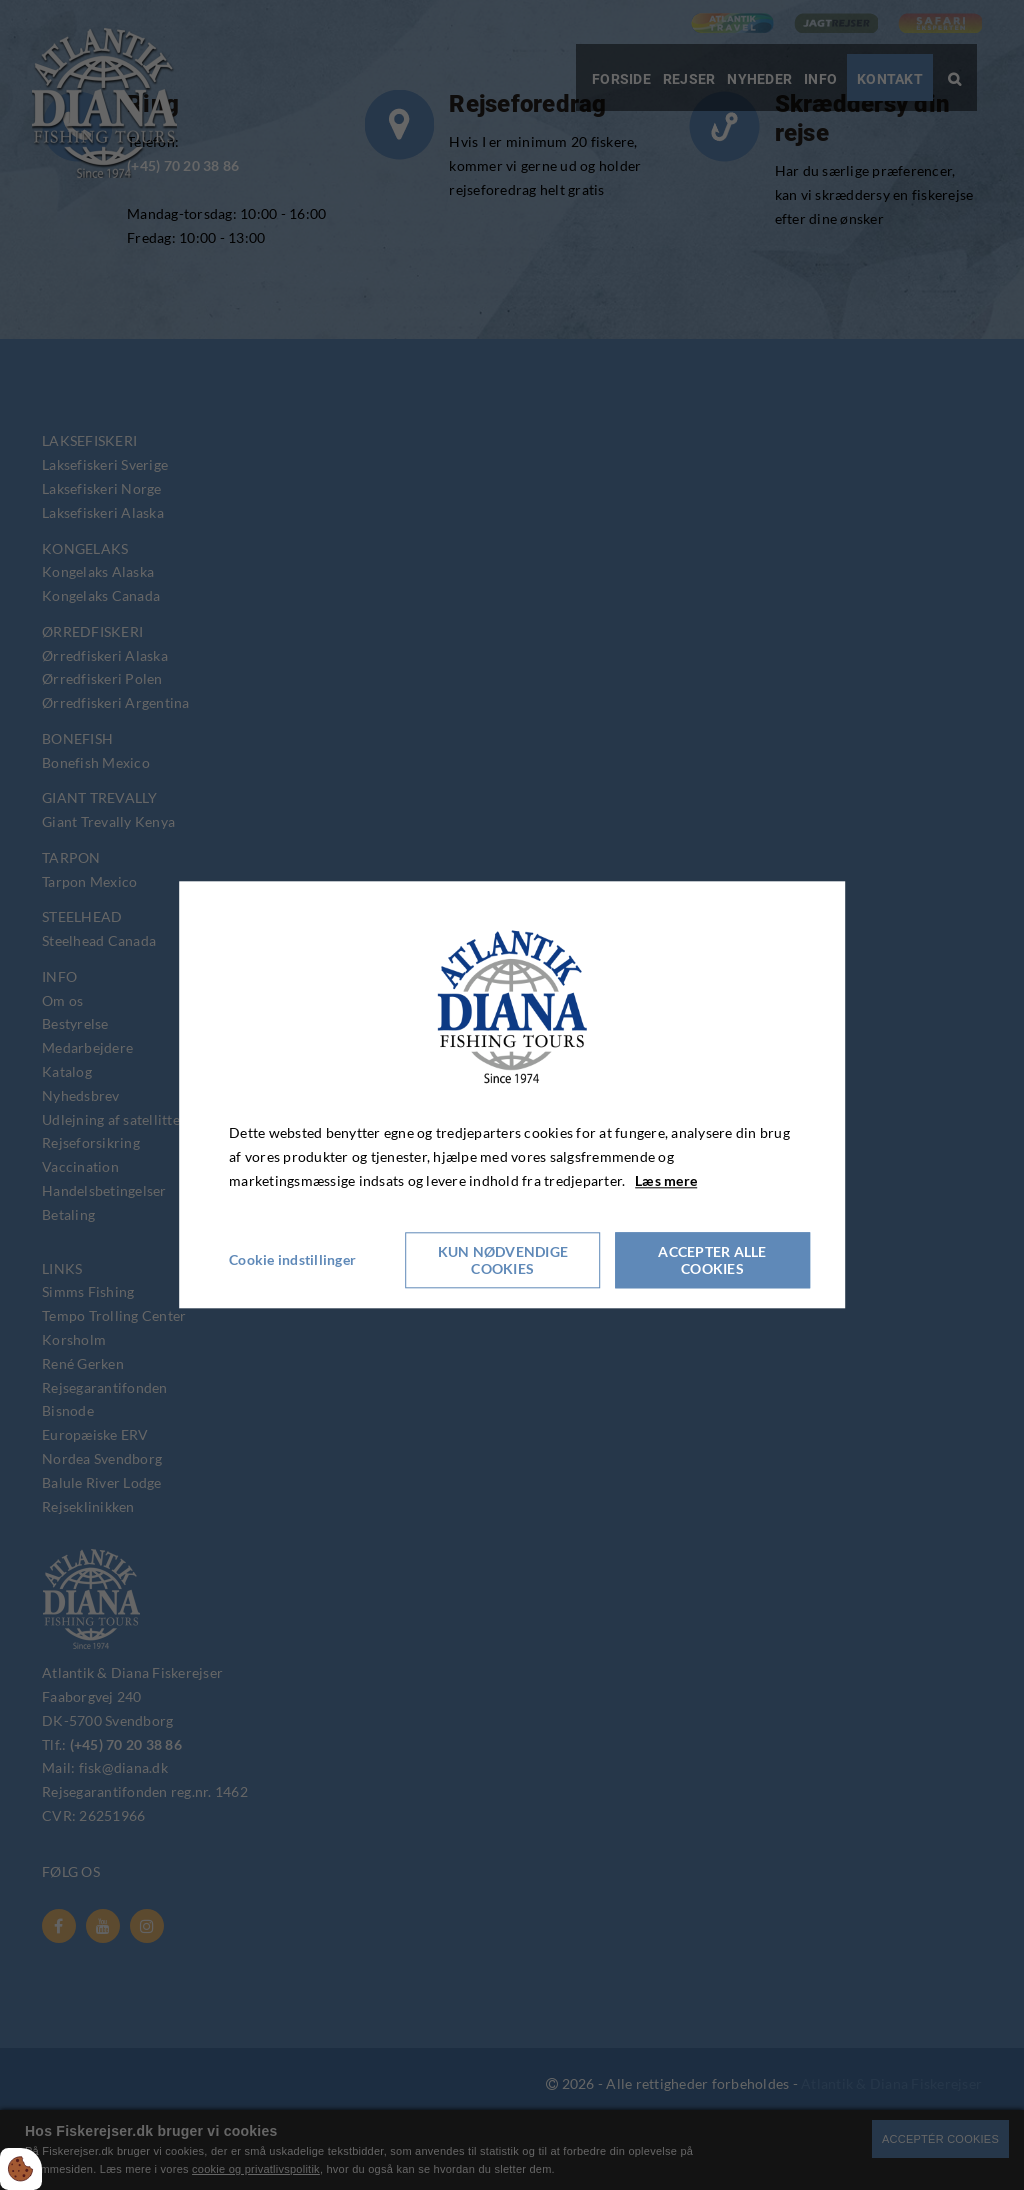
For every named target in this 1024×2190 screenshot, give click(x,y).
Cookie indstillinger (292, 1260)
